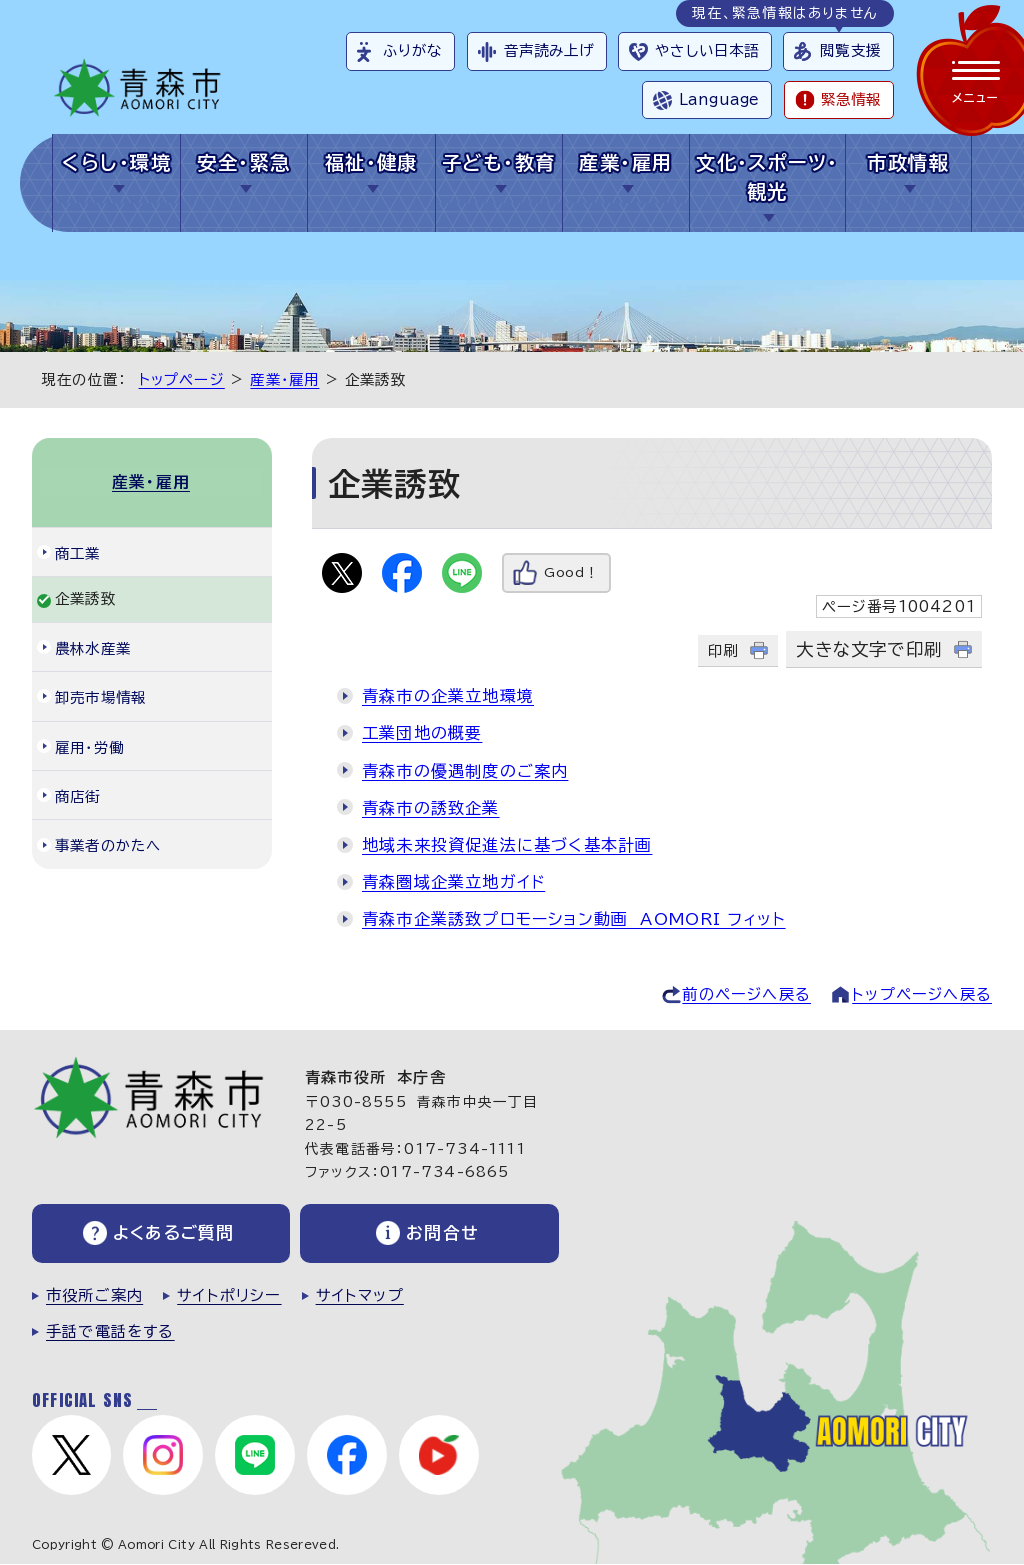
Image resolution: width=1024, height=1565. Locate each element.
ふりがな (412, 50)
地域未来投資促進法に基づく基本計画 (507, 845)
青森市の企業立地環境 (448, 696)
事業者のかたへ (108, 844)
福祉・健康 (371, 162)
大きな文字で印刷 (869, 649)
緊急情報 (851, 99)
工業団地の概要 (422, 733)
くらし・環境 (116, 162)
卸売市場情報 (100, 696)
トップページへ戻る (922, 994)
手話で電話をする (110, 1331)
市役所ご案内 (94, 1295)
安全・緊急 (243, 162)
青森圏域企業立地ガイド (453, 882)
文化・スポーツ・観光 (767, 177)
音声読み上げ (549, 50)
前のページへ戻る (746, 994)
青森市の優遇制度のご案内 (465, 771)
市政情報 (908, 162)
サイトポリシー (229, 1295)
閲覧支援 (850, 50)
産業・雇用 (625, 162)
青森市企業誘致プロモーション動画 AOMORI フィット (574, 919)
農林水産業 (93, 646)
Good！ (572, 572)
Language (719, 99)
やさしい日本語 (707, 50)
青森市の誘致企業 (431, 808)
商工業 (78, 551)
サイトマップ (360, 1295)
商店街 (78, 795)
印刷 (723, 650)
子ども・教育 (499, 162)
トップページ (182, 379)
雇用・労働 (89, 745)
